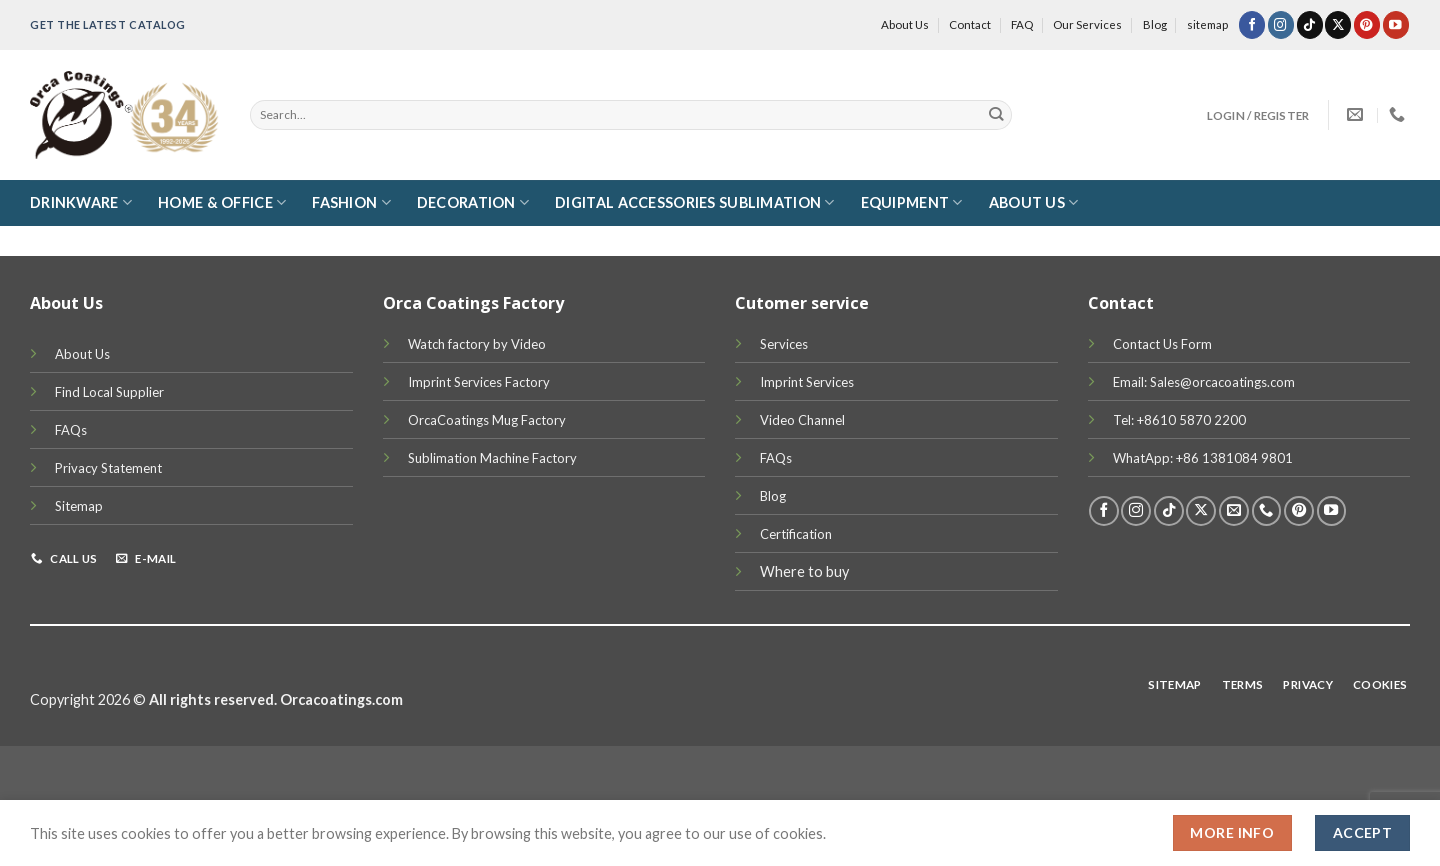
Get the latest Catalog (108, 24)
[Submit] (996, 115)
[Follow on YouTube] (1396, 24)
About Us (905, 24)
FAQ (1022, 24)
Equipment (912, 202)
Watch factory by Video (477, 344)
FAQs (71, 430)
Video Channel (802, 420)
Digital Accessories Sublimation (694, 202)
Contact (970, 24)
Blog (1155, 24)
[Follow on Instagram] (1281, 24)
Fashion (351, 202)
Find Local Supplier (109, 392)
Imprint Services (807, 382)
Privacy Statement (108, 468)
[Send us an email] (1234, 511)
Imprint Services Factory (479, 382)
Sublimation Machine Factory (492, 458)
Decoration (473, 202)
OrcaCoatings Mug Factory (487, 420)
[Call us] (1267, 511)
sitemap (1207, 24)
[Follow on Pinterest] (1367, 24)
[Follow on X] (1338, 24)
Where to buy (804, 571)
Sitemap (79, 506)
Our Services (1087, 24)
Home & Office (222, 202)
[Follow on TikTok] (1310, 24)
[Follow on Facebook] (1252, 24)
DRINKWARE (81, 202)
